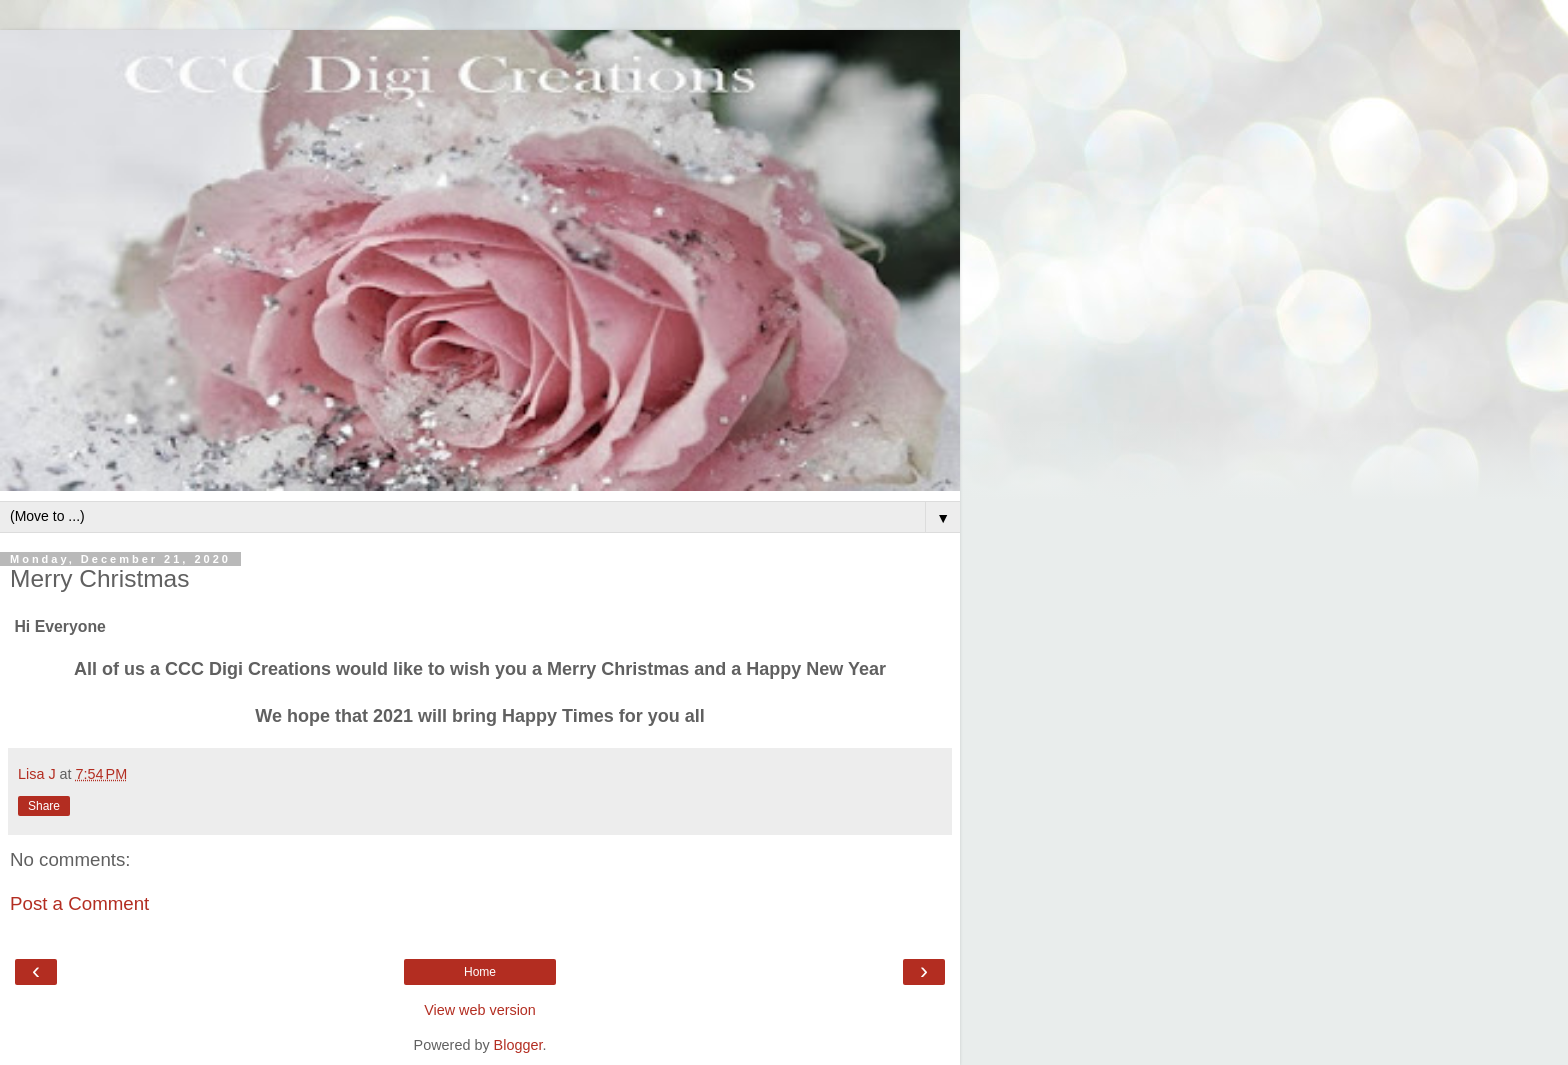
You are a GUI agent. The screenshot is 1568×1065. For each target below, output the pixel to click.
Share (44, 806)
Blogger (518, 1045)
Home (480, 972)
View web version (480, 1010)
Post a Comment (79, 903)
